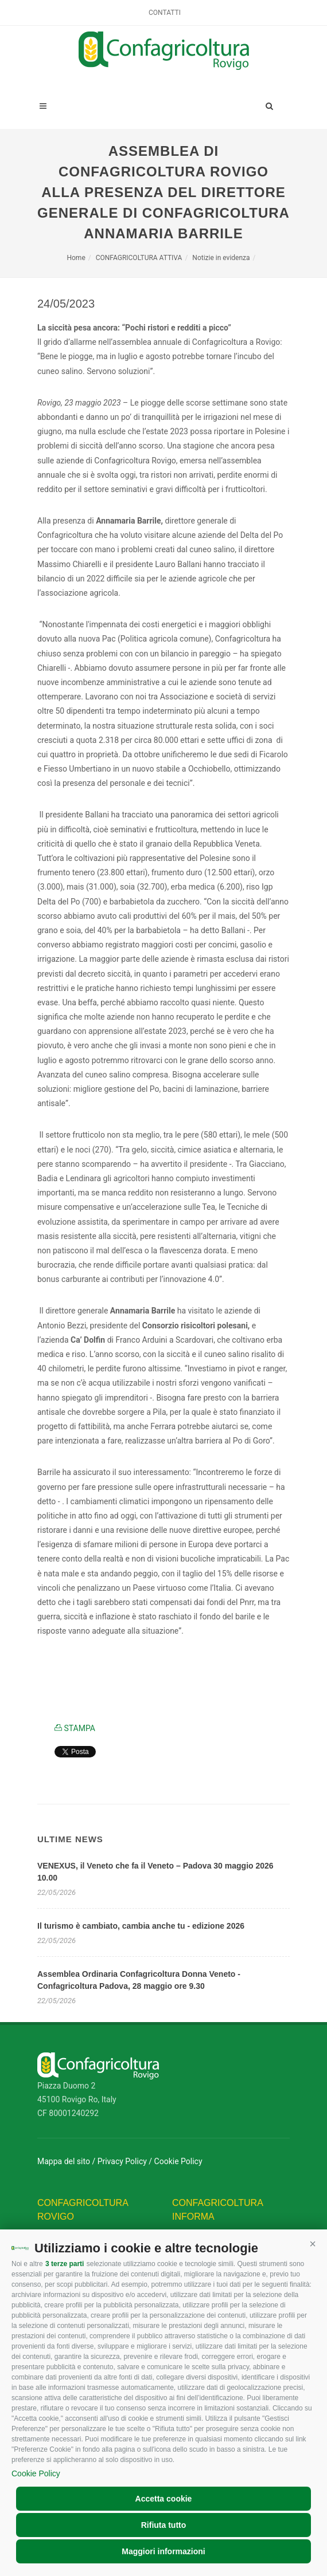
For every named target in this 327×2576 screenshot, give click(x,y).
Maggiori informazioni (163, 2551)
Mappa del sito (63, 2161)
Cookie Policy (35, 2473)
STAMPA (74, 1728)
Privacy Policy (122, 2161)
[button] (313, 2244)
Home (76, 258)
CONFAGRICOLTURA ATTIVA (139, 258)
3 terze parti (64, 2264)
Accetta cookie (163, 2498)
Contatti (165, 13)
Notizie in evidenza (221, 258)
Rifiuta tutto (163, 2525)
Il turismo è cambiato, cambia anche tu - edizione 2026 (140, 1925)
